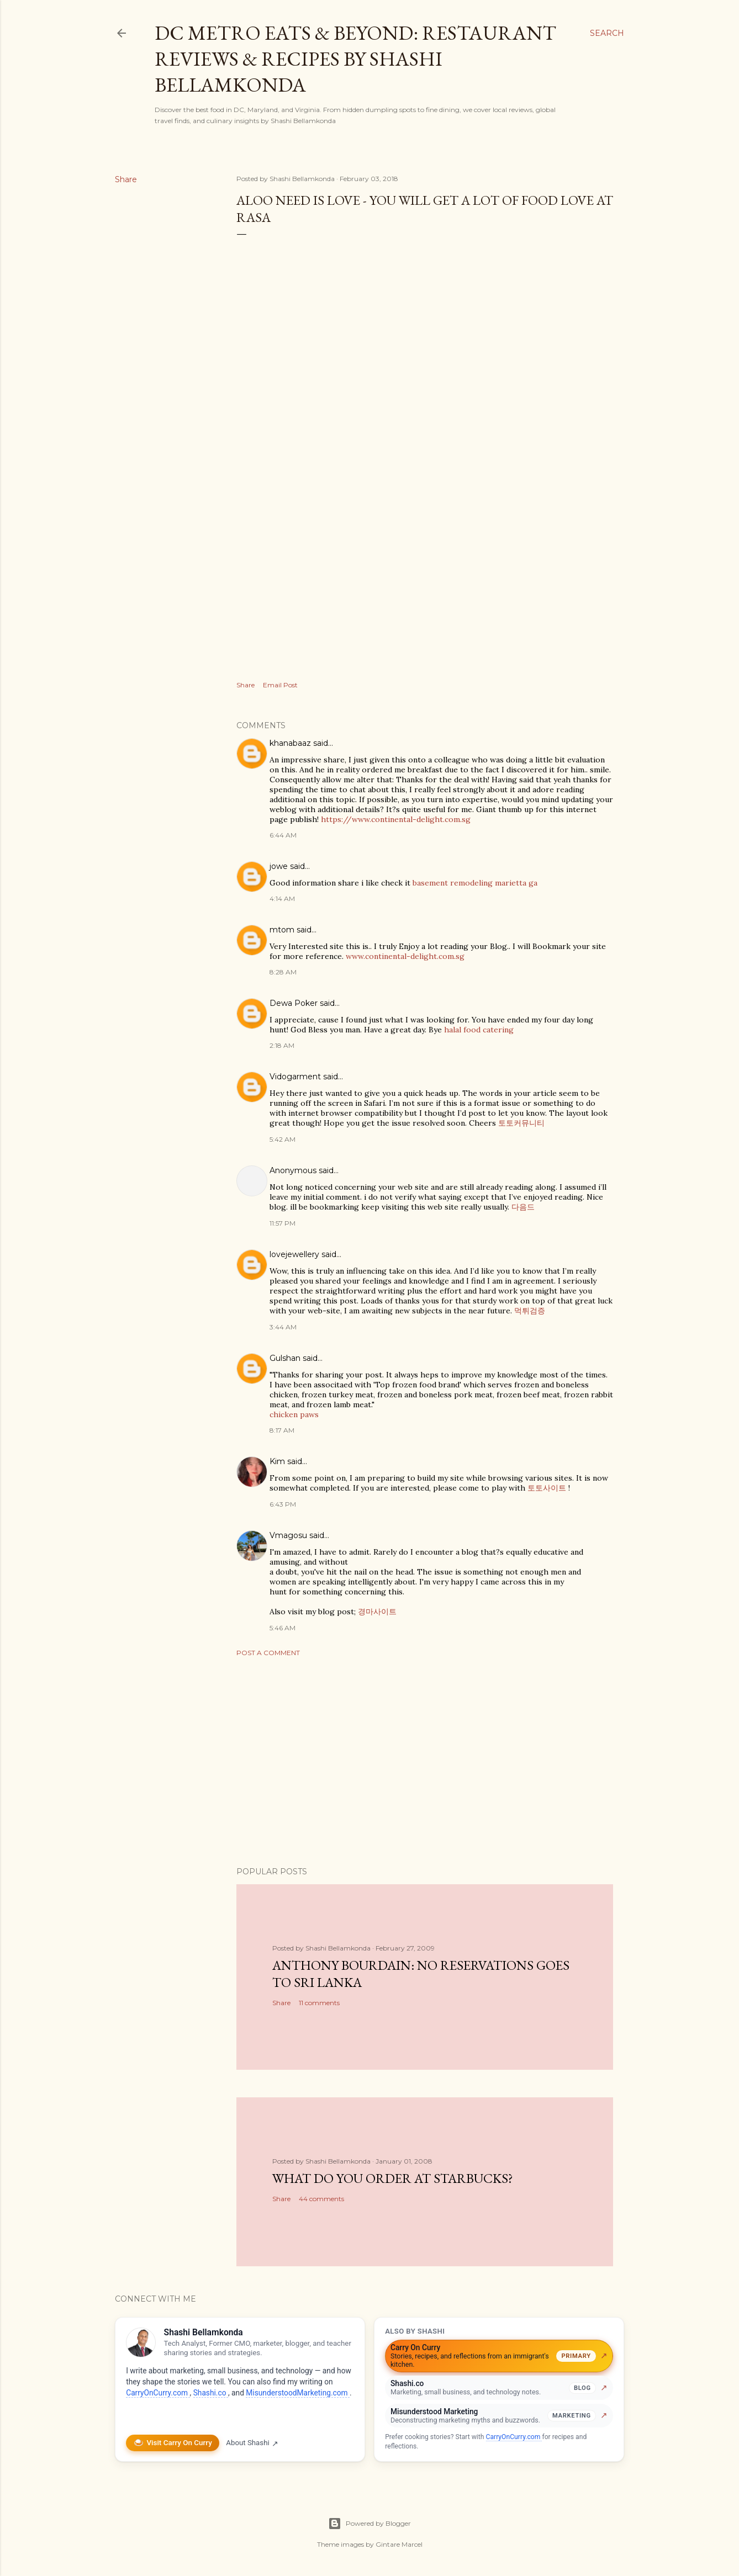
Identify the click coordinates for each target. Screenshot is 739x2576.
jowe (279, 866)
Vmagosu (288, 1535)
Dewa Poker (294, 1003)
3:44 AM (283, 1327)
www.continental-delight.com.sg (405, 956)
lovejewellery (294, 1254)
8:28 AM (283, 972)
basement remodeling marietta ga (475, 883)
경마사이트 (377, 1611)
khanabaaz (290, 743)
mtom (282, 930)
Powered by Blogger (369, 2523)
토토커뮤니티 (521, 1123)
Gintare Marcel (399, 2544)
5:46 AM (282, 1628)
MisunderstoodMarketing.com (298, 2392)
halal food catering (479, 1030)
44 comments (321, 2199)
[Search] (607, 33)
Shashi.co (210, 2392)
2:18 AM (282, 1045)
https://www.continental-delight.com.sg (396, 819)
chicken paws (294, 1414)
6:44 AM (283, 835)
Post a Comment (268, 1653)
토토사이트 (546, 1488)
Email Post (280, 685)
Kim (277, 1461)
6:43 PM (283, 1504)
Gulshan (285, 1358)
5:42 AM (282, 1139)
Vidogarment (295, 1077)
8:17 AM (282, 1430)
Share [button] (126, 179)
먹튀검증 (529, 1311)
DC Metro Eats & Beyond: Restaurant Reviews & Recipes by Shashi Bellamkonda (355, 59)
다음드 (523, 1207)
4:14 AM (282, 898)
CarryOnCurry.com (157, 2392)
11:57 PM (282, 1223)
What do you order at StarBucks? (392, 2178)
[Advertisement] (424, 1761)
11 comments (319, 2003)
